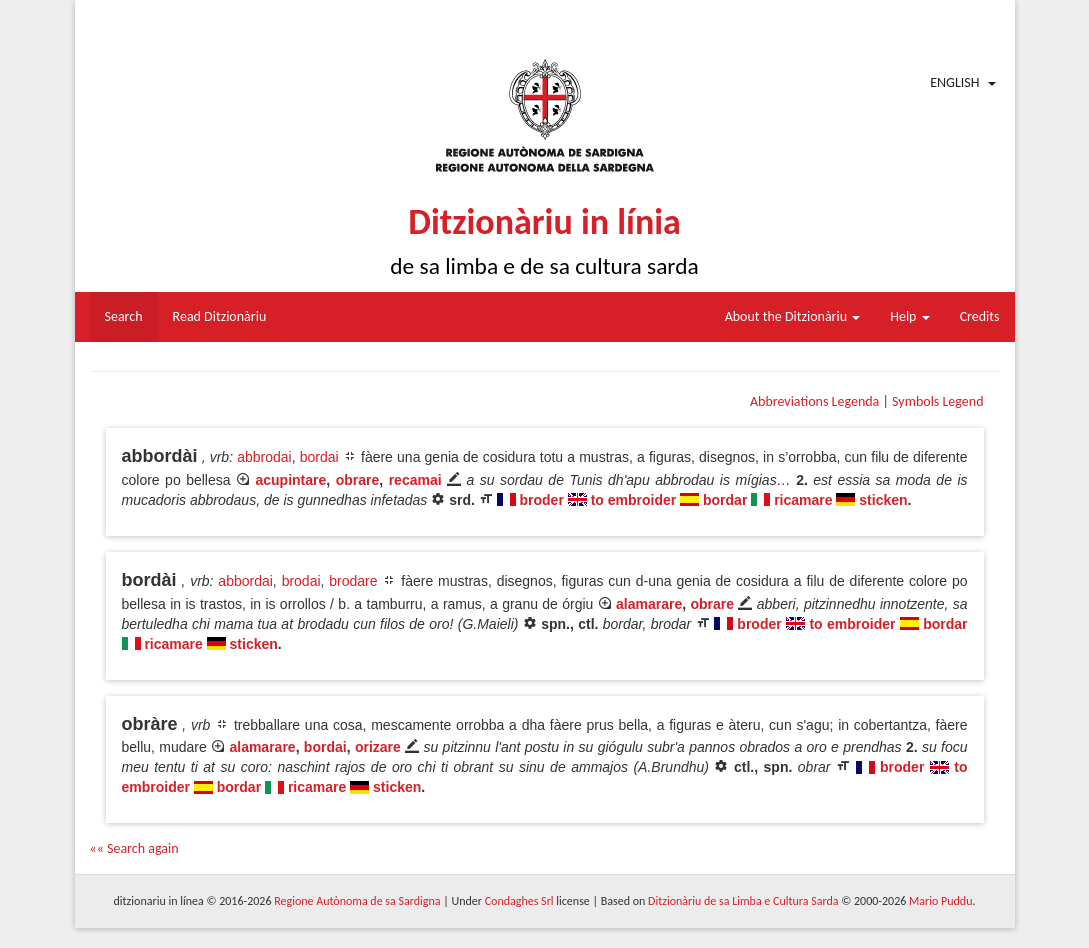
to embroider (634, 500)
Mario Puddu (940, 901)
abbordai (245, 581)
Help (909, 316)
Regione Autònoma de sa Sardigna (357, 901)
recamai (415, 480)
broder (542, 500)
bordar (725, 500)
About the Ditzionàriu (793, 316)
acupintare (291, 480)
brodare (353, 581)
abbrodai (264, 457)
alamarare (649, 604)
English (954, 82)
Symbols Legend (937, 401)
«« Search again (134, 848)
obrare (358, 480)
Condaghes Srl (519, 901)
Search (124, 316)
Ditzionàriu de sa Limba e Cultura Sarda (743, 901)
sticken (883, 500)
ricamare (803, 500)
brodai (301, 581)
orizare (378, 747)
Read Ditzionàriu (220, 316)
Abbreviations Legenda (814, 401)
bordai (319, 457)
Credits (980, 316)
